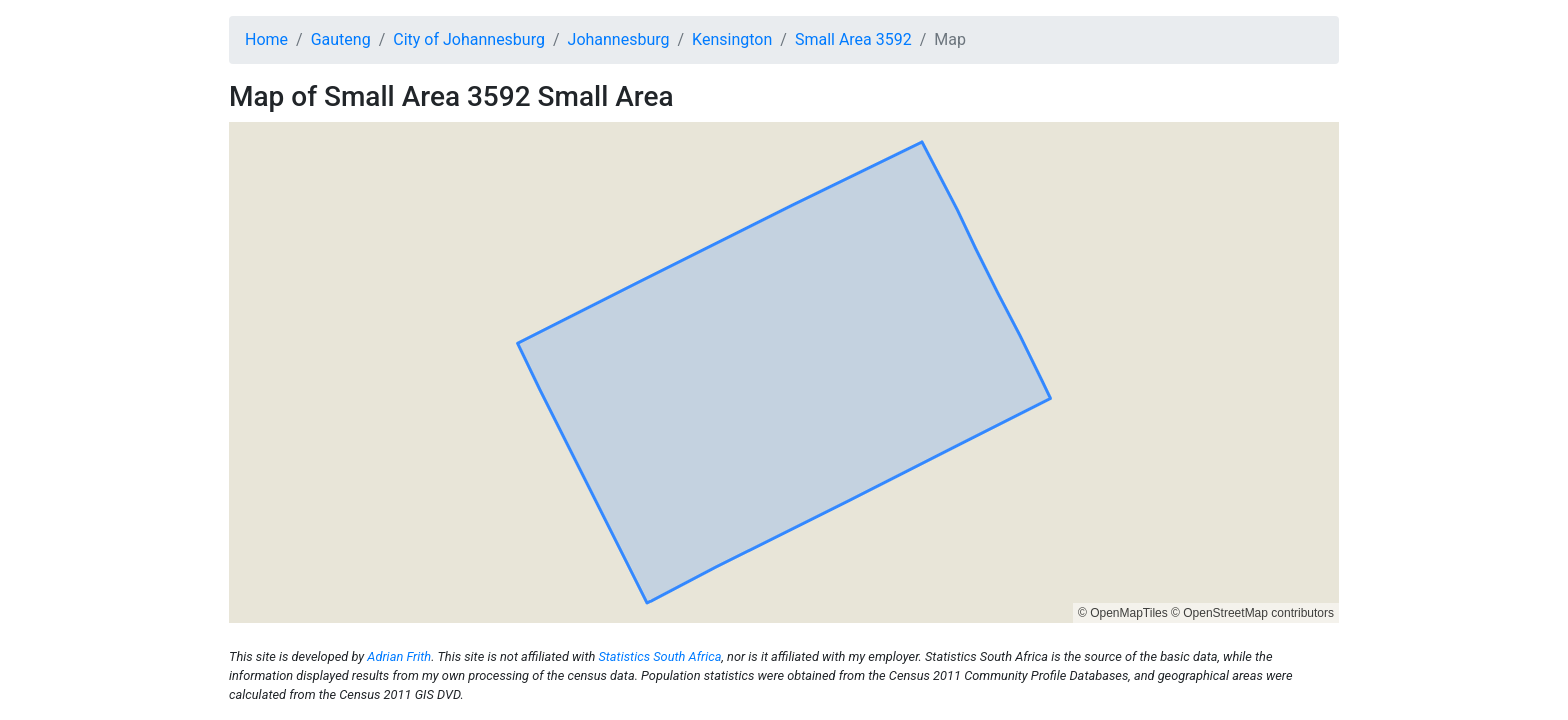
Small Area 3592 (853, 39)
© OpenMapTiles (1123, 613)
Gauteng (341, 39)
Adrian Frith (399, 656)
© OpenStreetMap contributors (1252, 613)
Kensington (732, 39)
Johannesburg (619, 39)
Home (266, 39)
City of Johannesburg (469, 39)
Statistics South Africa (659, 656)
